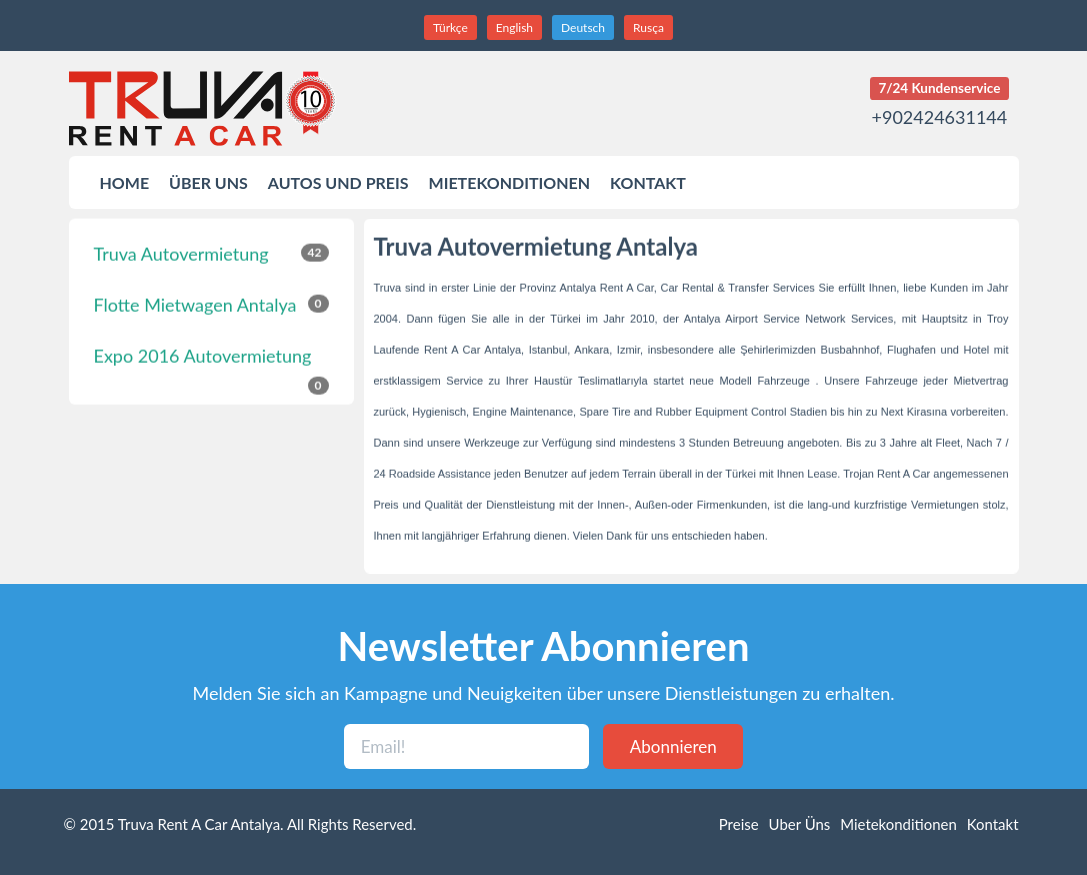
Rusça (648, 27)
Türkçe (450, 27)
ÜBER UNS (208, 182)
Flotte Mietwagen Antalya (211, 303)
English (514, 27)
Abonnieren (673, 746)
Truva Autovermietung (211, 252)
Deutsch (583, 27)
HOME (125, 182)
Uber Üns (800, 824)
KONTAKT (648, 182)
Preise (739, 824)
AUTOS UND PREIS (338, 182)
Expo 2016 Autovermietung (211, 361)
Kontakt (993, 824)
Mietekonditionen (898, 824)
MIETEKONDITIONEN (510, 182)
